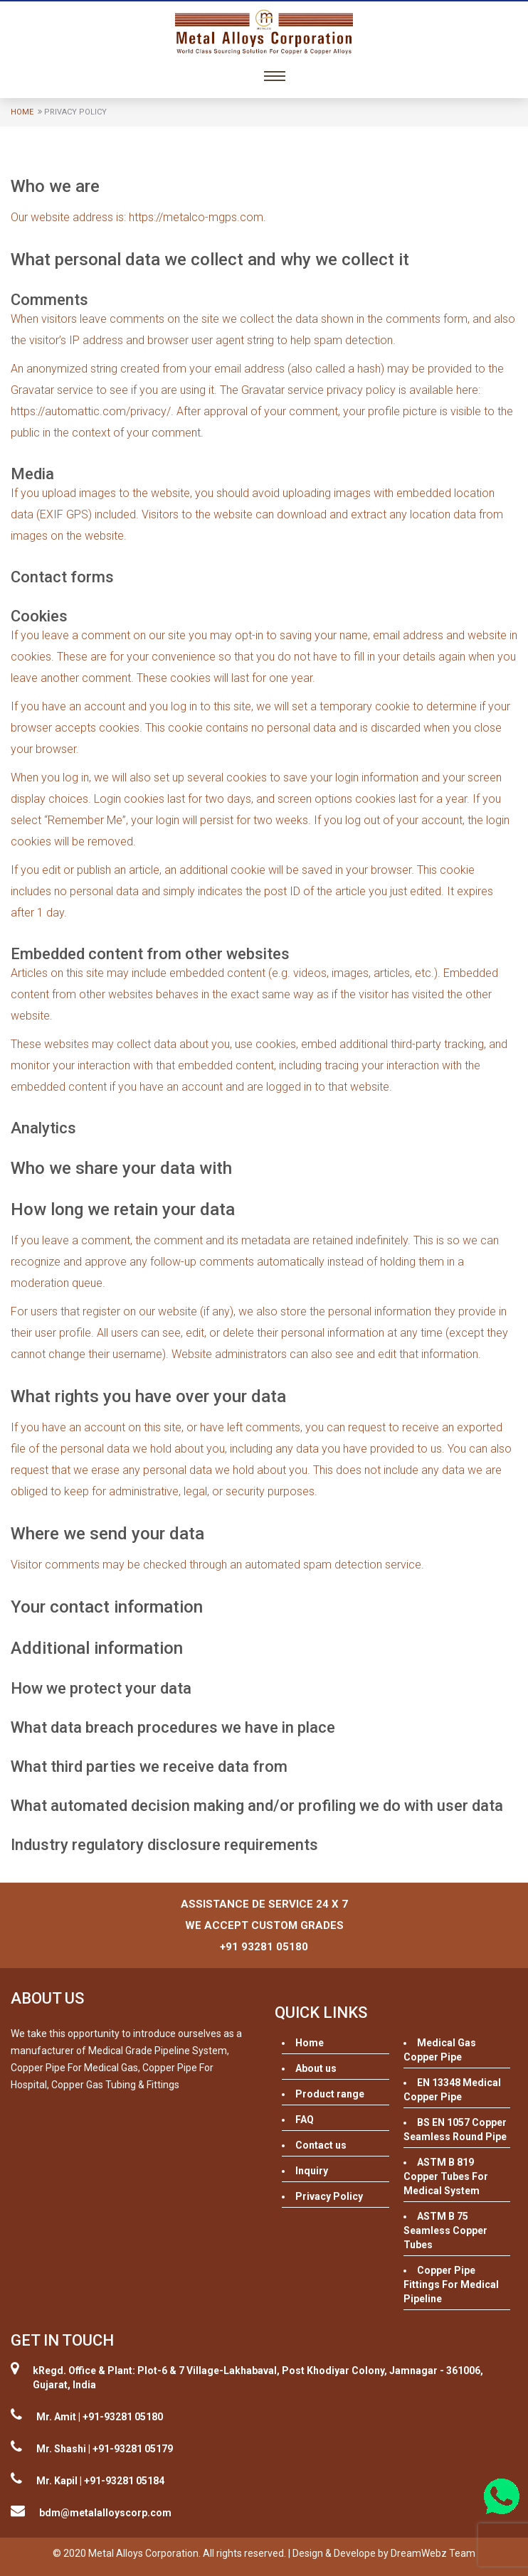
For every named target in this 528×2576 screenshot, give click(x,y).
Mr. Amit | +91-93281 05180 (99, 2416)
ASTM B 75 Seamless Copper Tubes (445, 2230)
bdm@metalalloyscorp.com (105, 2512)
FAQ (304, 2119)
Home (22, 112)
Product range (329, 2094)
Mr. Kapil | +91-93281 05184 (100, 2480)
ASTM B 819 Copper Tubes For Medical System (445, 2176)
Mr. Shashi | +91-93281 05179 (104, 2448)
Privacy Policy (329, 2196)
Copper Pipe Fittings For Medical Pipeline (451, 2284)
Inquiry (311, 2170)
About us (316, 2068)
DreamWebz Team (433, 2553)
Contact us (321, 2145)
